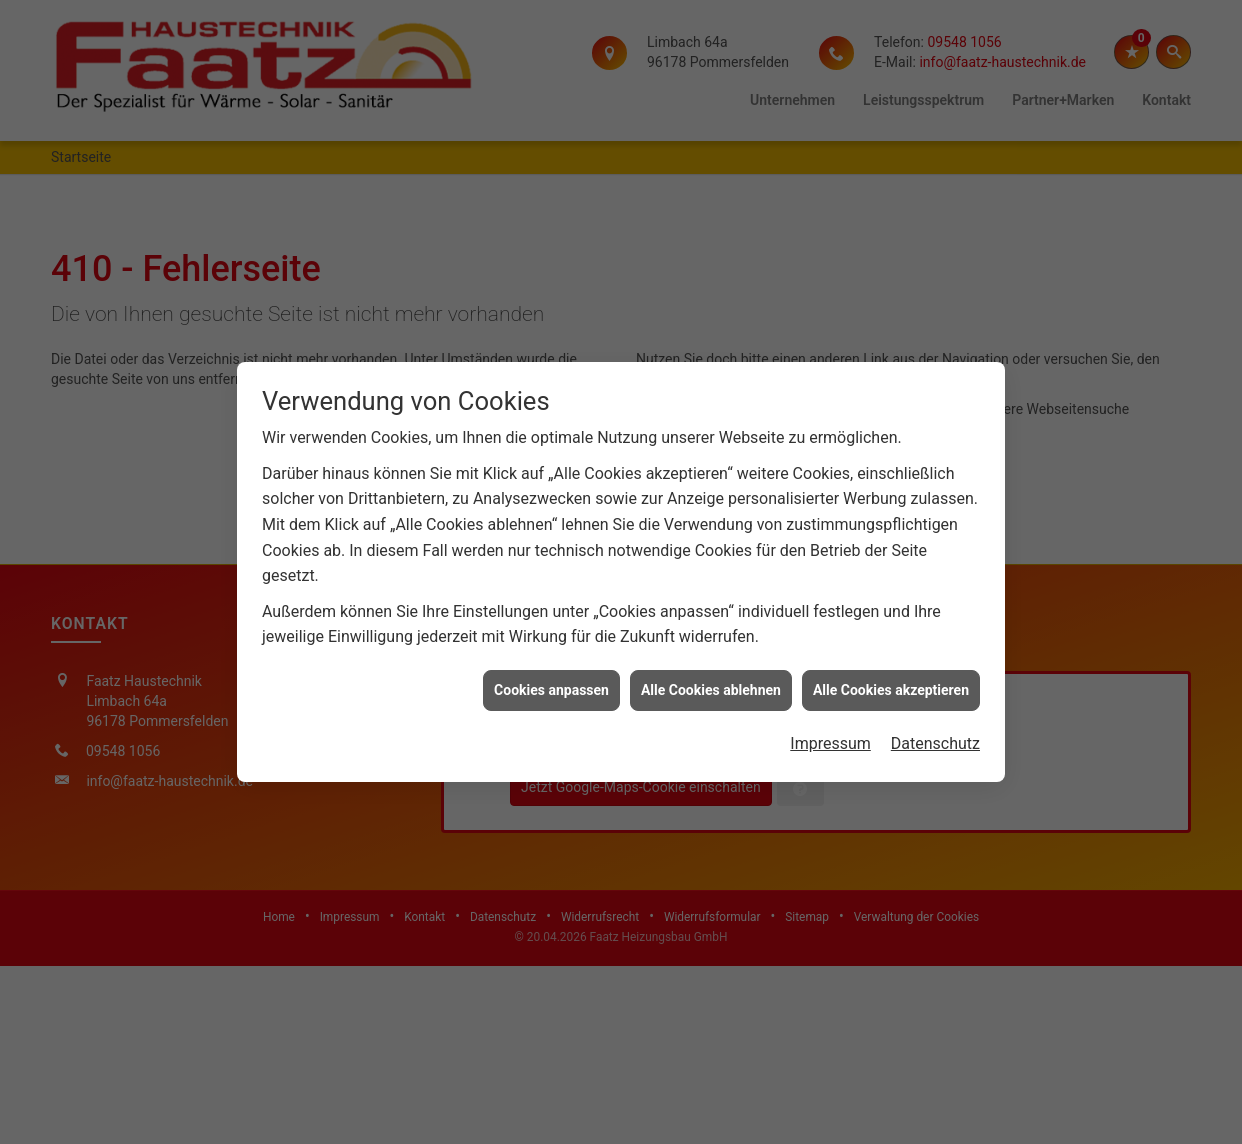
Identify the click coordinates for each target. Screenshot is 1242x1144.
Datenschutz (935, 730)
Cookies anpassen (551, 677)
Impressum (830, 730)
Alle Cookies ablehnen (711, 677)
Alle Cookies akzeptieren (891, 677)
